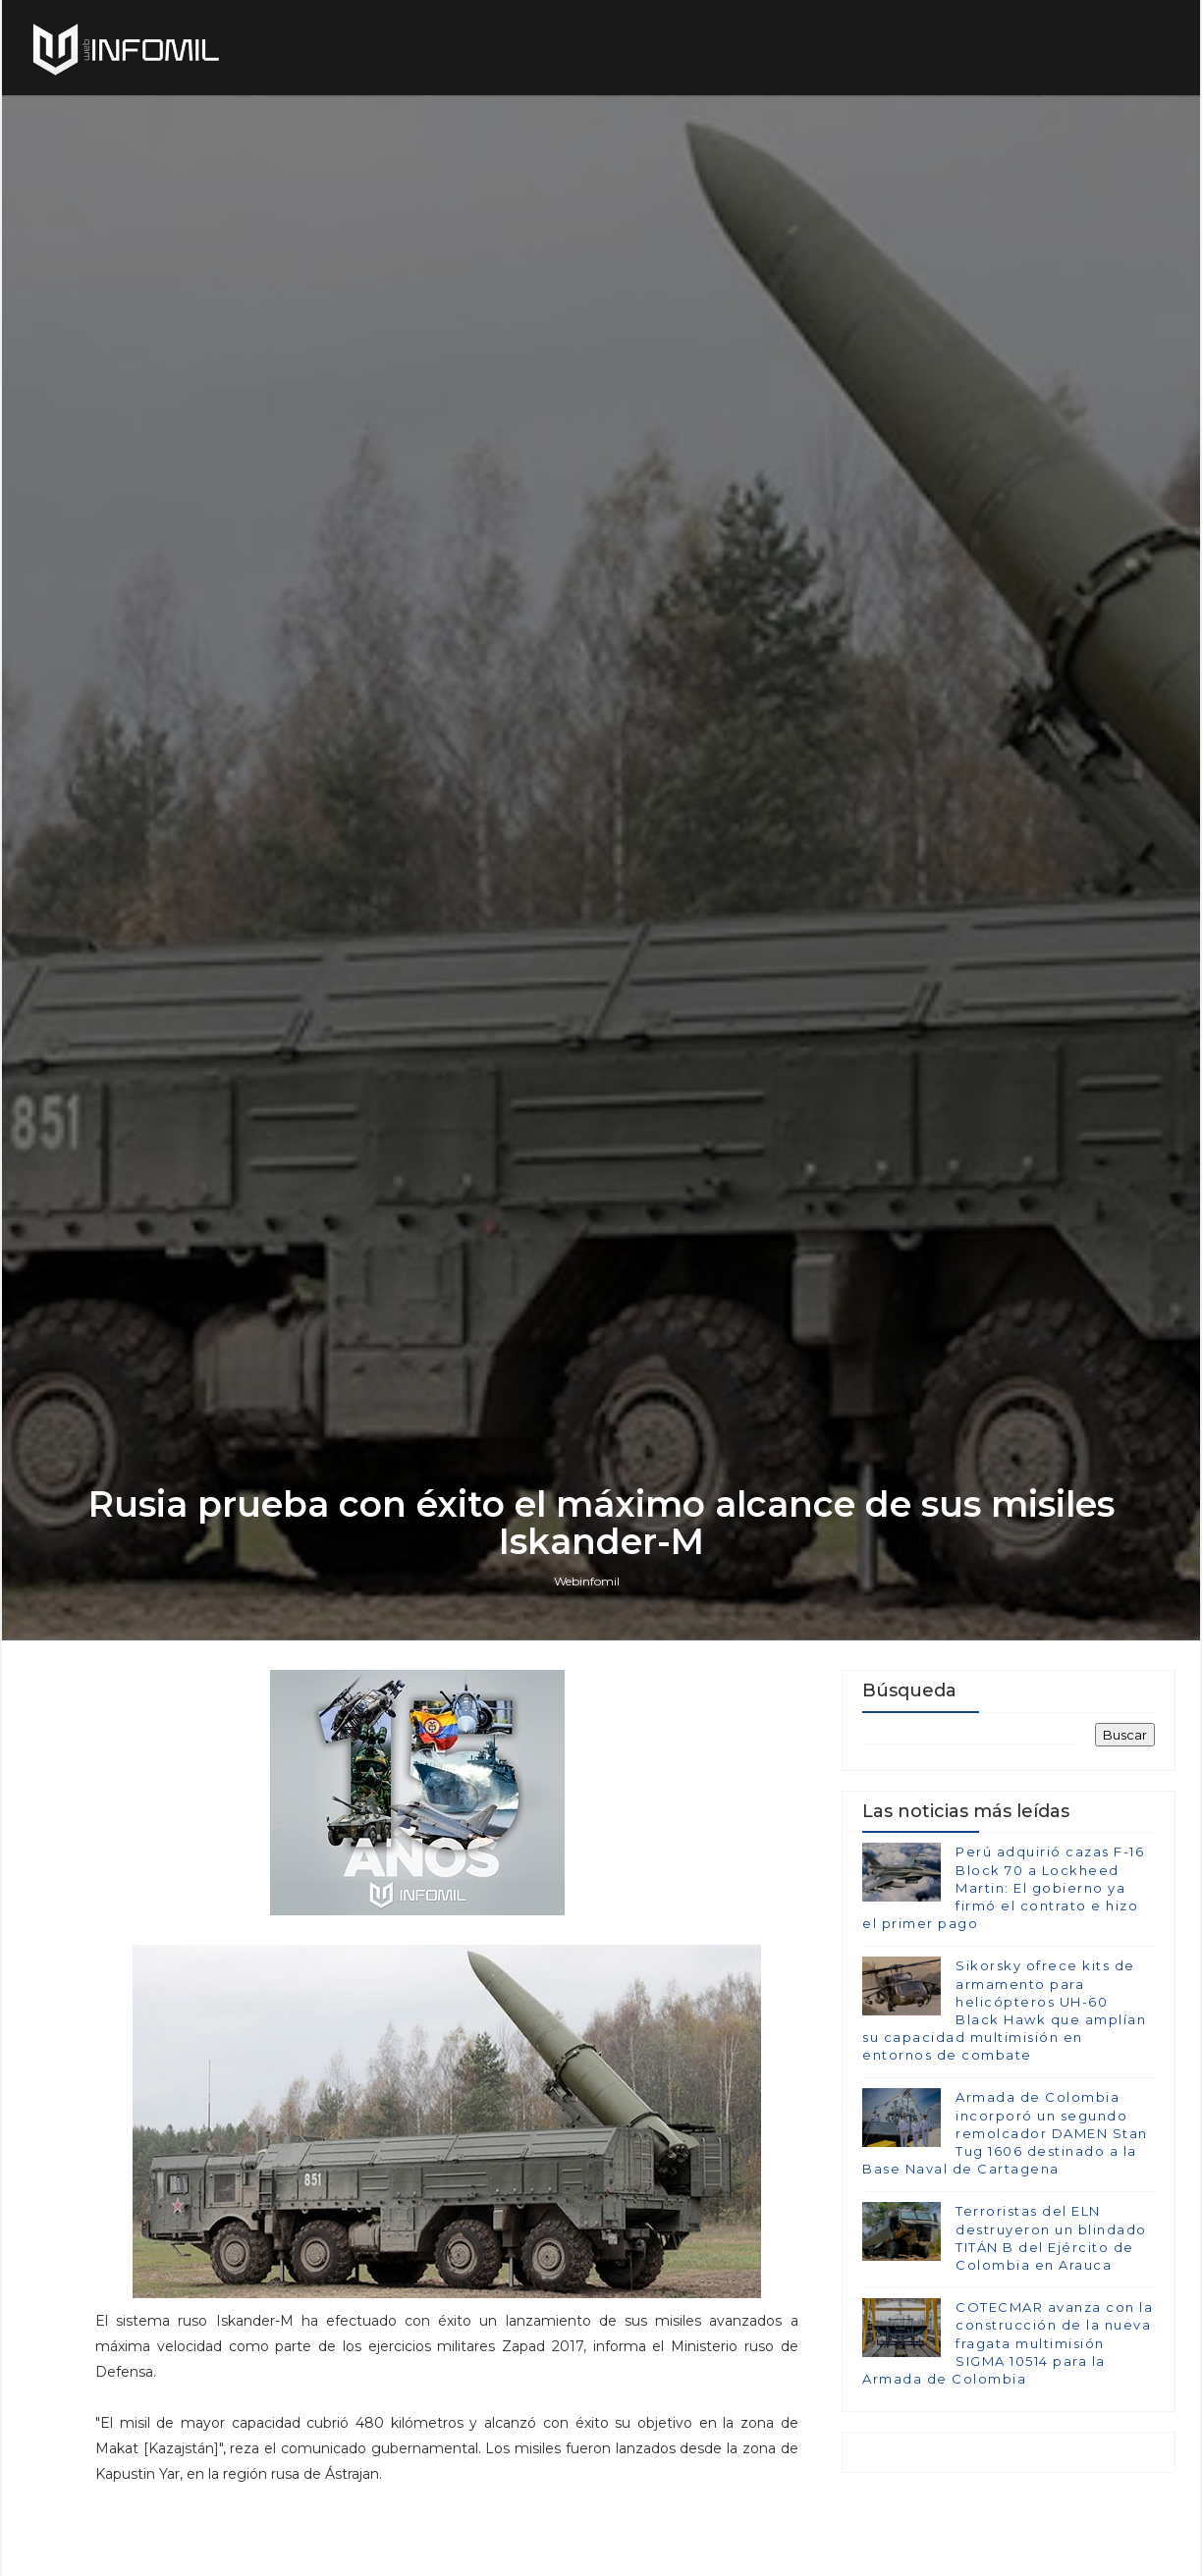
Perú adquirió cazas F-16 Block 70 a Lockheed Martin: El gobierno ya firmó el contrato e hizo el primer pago (1003, 1887)
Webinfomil (587, 1581)
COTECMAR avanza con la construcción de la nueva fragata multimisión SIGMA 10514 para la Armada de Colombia (1007, 2343)
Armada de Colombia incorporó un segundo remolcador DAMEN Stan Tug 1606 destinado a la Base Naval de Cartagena (1005, 2132)
